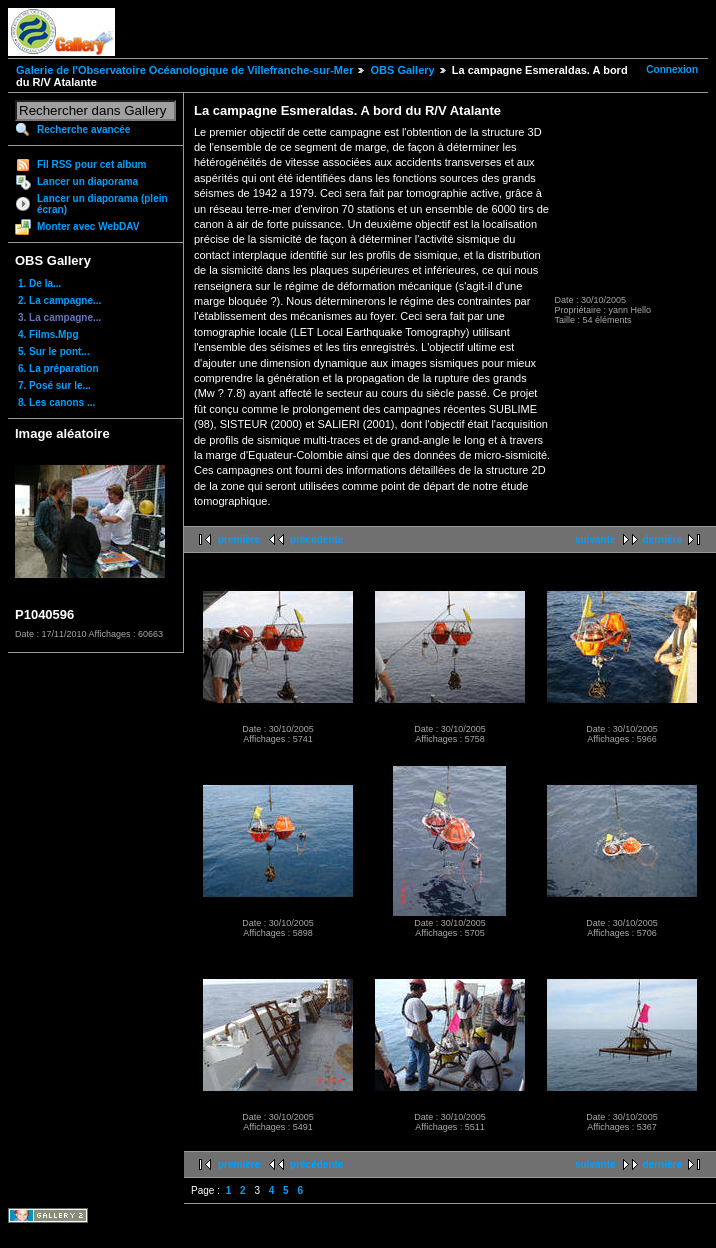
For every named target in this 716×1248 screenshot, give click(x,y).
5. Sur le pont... (54, 351)
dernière (662, 539)
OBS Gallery (402, 70)
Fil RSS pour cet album (91, 164)
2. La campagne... (59, 300)
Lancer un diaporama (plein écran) (102, 204)
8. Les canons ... (56, 402)
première (239, 539)
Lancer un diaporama (87, 181)
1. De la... (39, 283)
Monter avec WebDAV (88, 226)
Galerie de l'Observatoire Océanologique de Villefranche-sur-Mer (184, 70)
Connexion (672, 69)
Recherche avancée (83, 129)
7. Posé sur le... (54, 385)
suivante (595, 539)
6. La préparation (58, 368)
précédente (316, 539)
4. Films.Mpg (48, 334)
